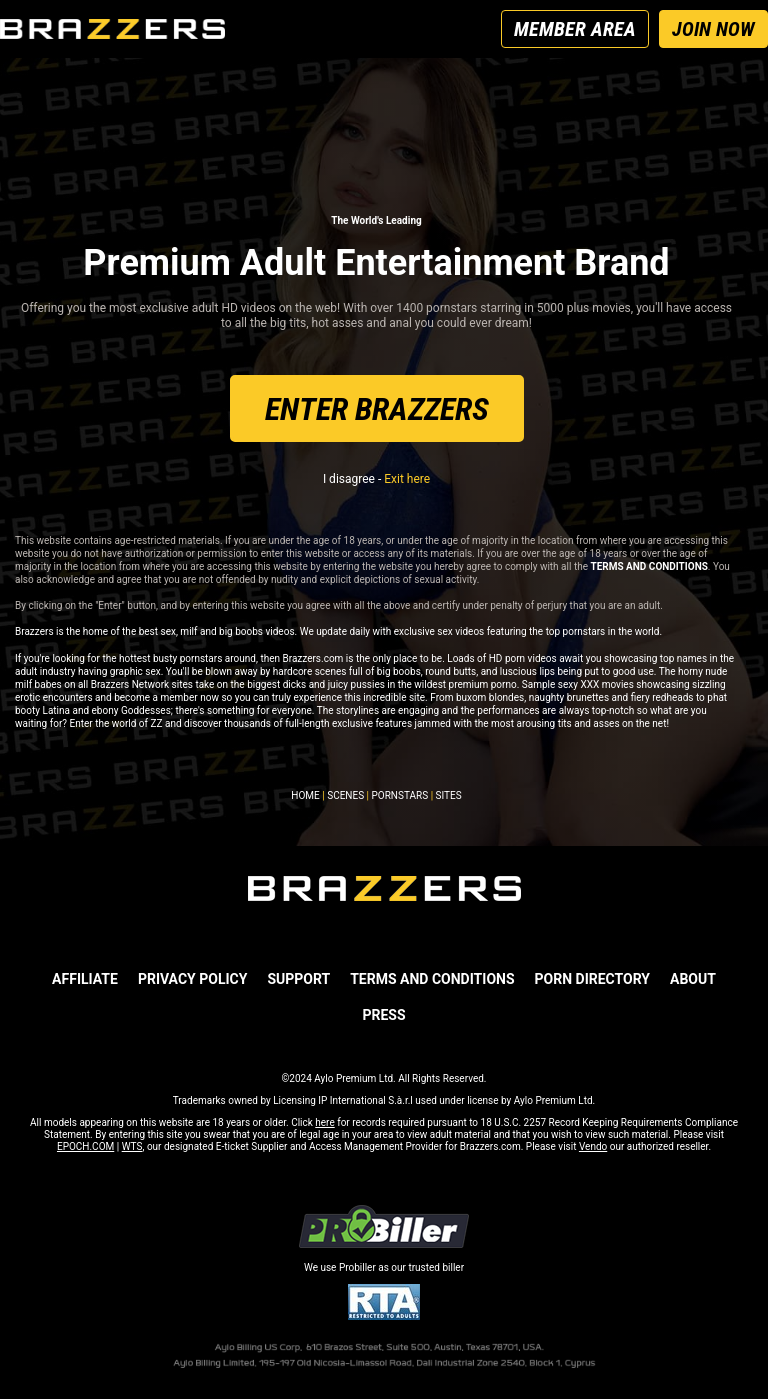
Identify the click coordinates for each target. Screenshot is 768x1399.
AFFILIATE (85, 979)
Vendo (593, 1146)
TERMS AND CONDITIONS (432, 979)
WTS (132, 1146)
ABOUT (693, 979)
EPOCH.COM (85, 1146)
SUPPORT (298, 979)
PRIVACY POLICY (193, 979)
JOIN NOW (713, 29)
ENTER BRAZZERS (377, 409)
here (324, 1122)
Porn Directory (592, 979)
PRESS (383, 1015)
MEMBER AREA (575, 29)
